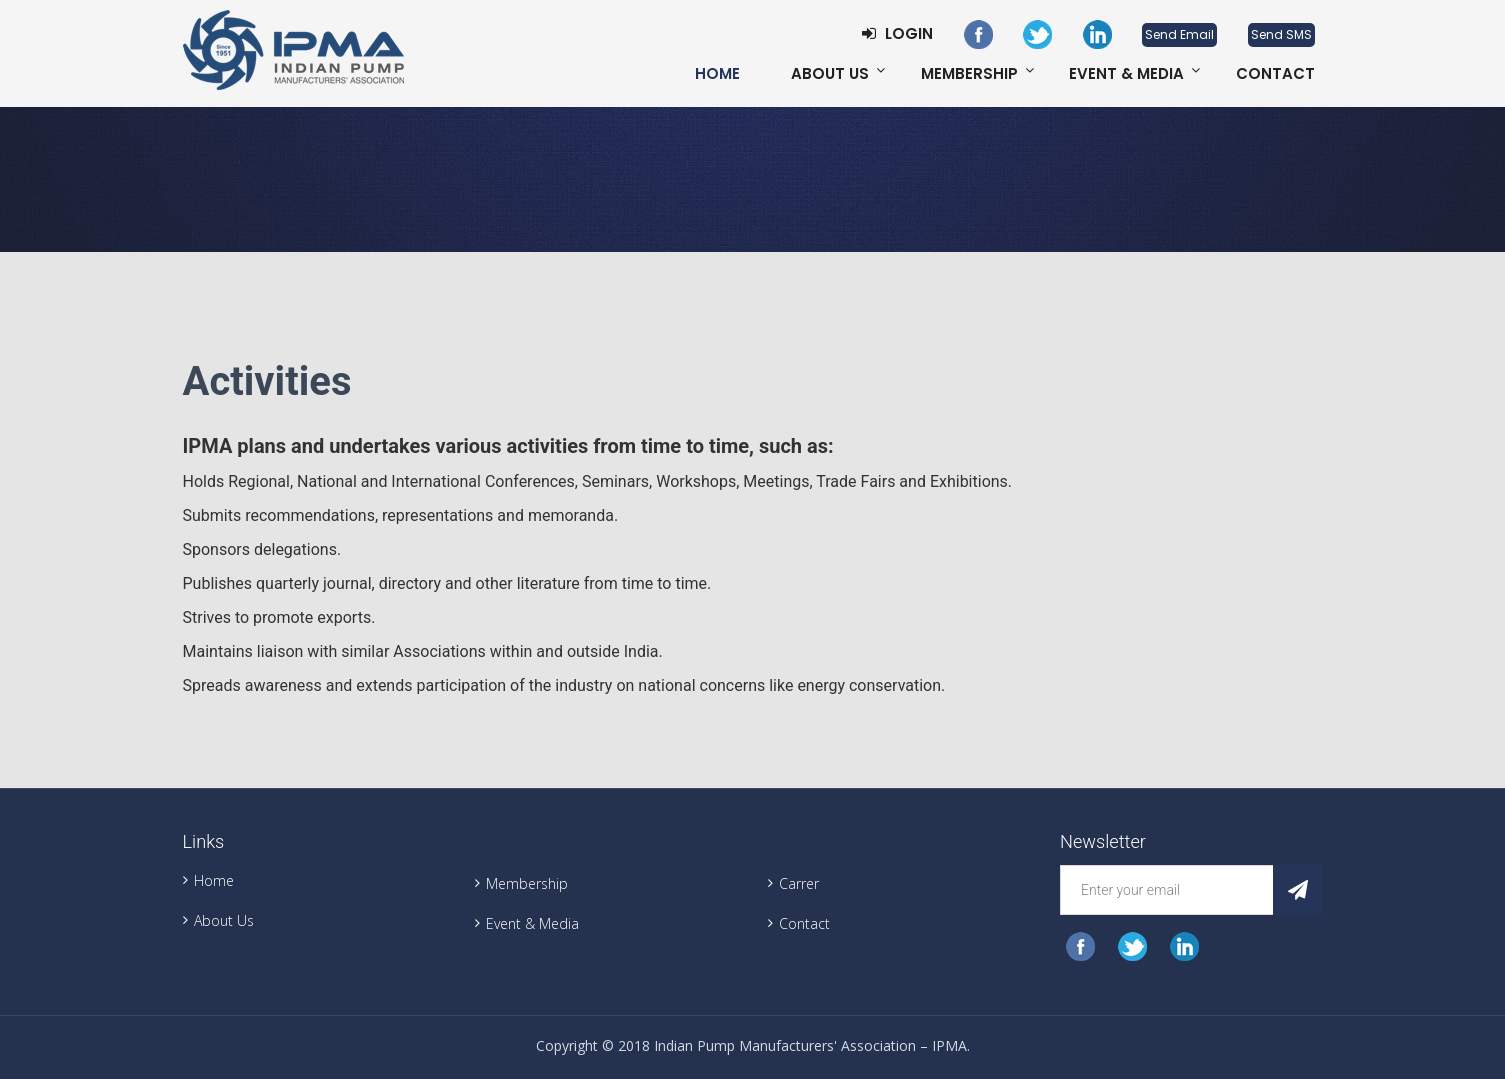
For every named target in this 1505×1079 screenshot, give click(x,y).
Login (897, 33)
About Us (830, 73)
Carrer (799, 883)
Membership (969, 73)
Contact (1275, 73)
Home (717, 73)
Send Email (1179, 34)
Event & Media (1126, 73)
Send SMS (1281, 34)
